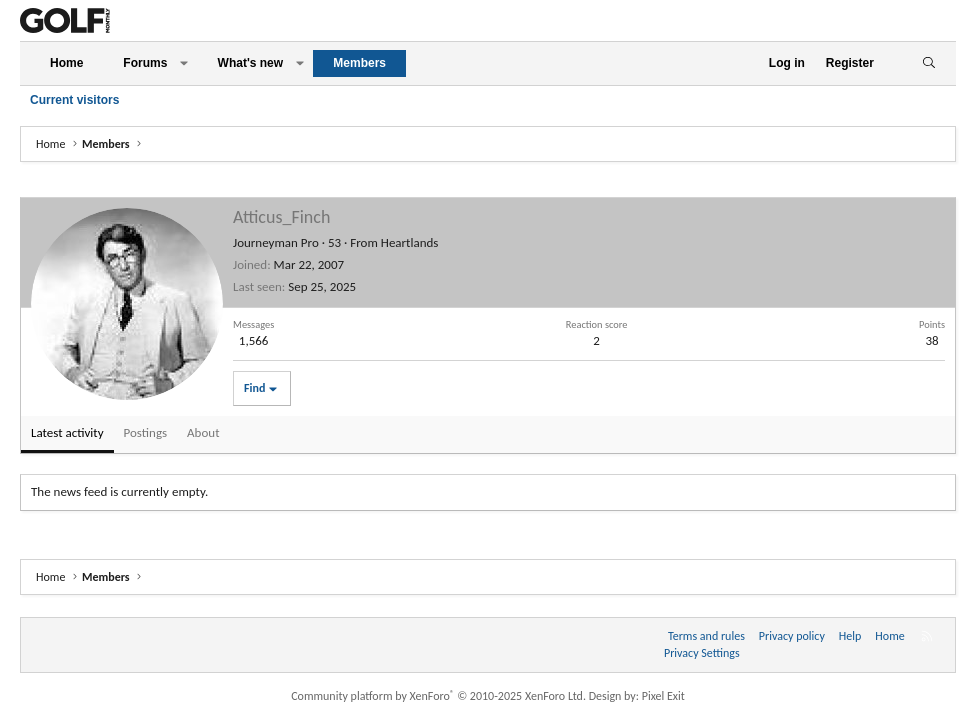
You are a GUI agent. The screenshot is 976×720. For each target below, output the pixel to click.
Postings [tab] (146, 432)
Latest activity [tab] (67, 432)
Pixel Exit (663, 696)
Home (66, 63)
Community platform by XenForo (438, 696)
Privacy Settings (702, 653)
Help (850, 636)
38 (931, 340)
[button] (184, 63)
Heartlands (410, 242)
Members (359, 63)
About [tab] (203, 432)
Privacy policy (792, 636)
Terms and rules (706, 636)
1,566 (254, 340)
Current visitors (74, 100)
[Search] (928, 63)
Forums (145, 63)
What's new (251, 63)
